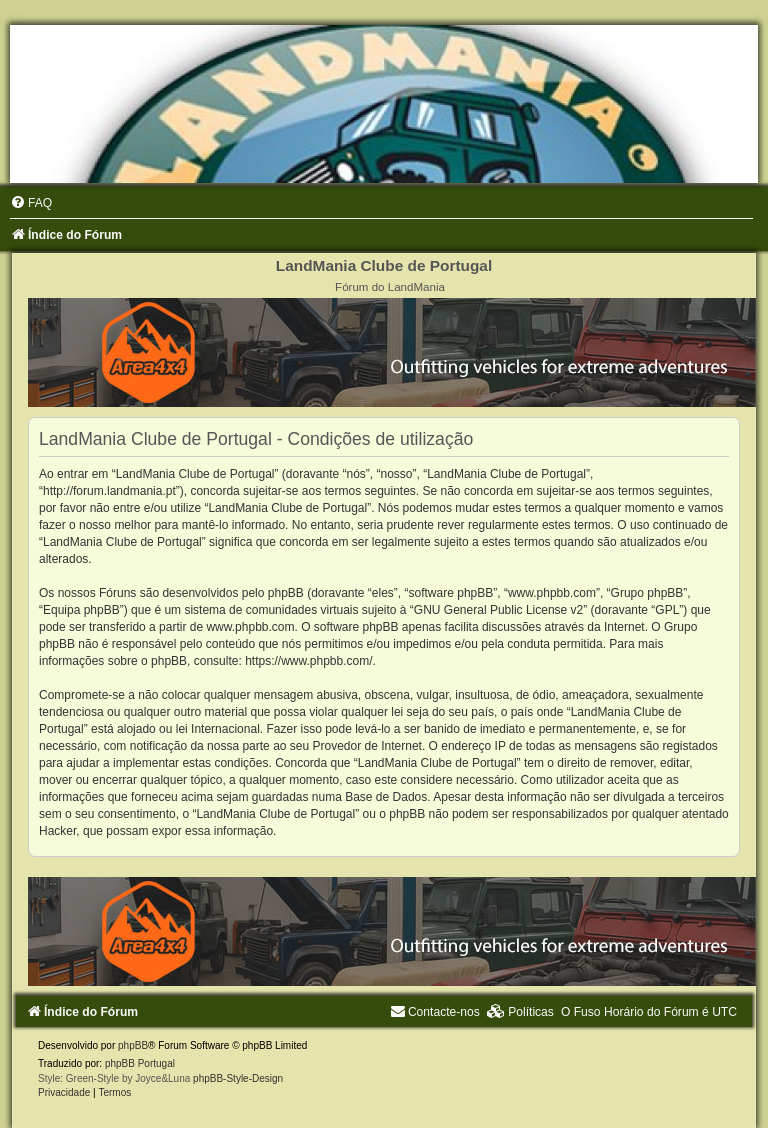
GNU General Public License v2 (498, 610)
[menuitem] (31, 203)
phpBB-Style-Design (238, 1078)
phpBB (133, 1045)
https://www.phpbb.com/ (308, 661)
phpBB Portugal (140, 1063)
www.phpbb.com (250, 627)
